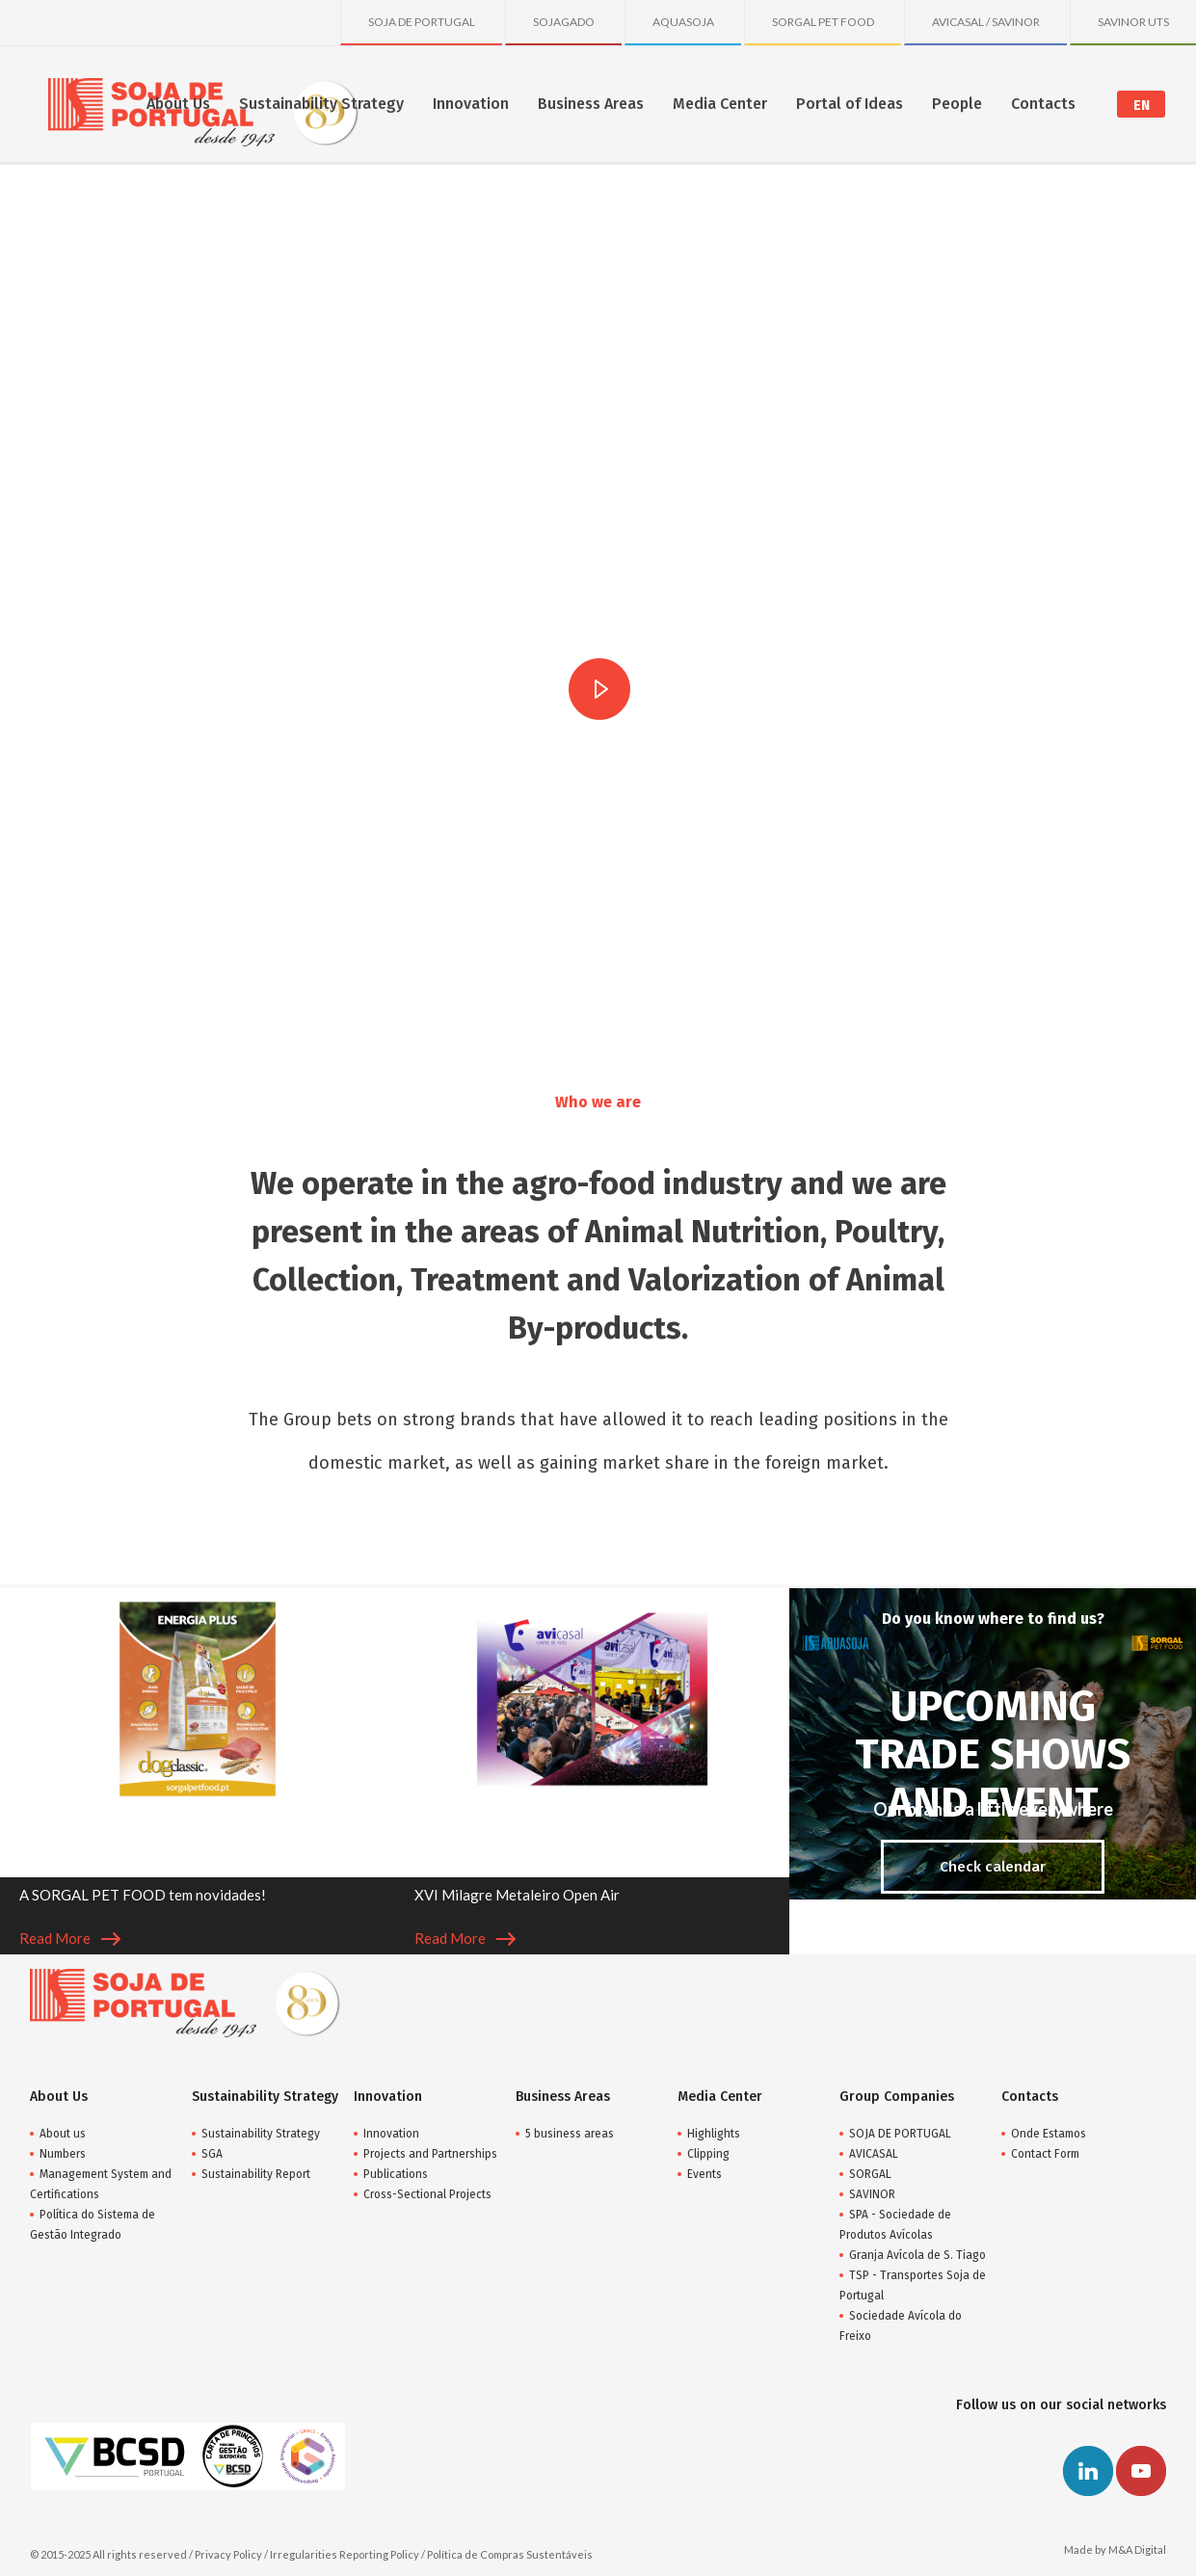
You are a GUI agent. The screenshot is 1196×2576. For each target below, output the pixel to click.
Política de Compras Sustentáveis (510, 2554)
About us (63, 2133)
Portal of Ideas (849, 103)
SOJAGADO (564, 21)
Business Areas (591, 103)
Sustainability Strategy (321, 103)
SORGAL (870, 2174)
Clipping (708, 2154)
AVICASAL (873, 2154)
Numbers (63, 2154)
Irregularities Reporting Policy (344, 2554)
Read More (70, 1938)
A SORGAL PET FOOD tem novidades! (142, 1895)
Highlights (713, 2133)
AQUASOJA (683, 21)
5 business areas (569, 2133)
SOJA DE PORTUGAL (421, 21)
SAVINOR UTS (1133, 21)
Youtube (1141, 2471)
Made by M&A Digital (1115, 2549)
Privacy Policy (228, 2554)
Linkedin (1088, 2471)
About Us (178, 103)
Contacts (1043, 103)
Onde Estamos (1048, 2133)
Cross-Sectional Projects (427, 2194)
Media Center (720, 103)
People (957, 103)
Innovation (471, 103)
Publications (395, 2174)
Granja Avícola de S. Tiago (917, 2255)
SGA (212, 2154)
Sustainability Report (255, 2174)
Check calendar (993, 1866)
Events (704, 2174)
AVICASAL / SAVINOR (986, 21)
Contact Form (1045, 2154)
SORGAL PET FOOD (823, 21)
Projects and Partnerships (430, 2154)
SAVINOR (872, 2194)
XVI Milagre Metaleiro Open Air (517, 1895)
